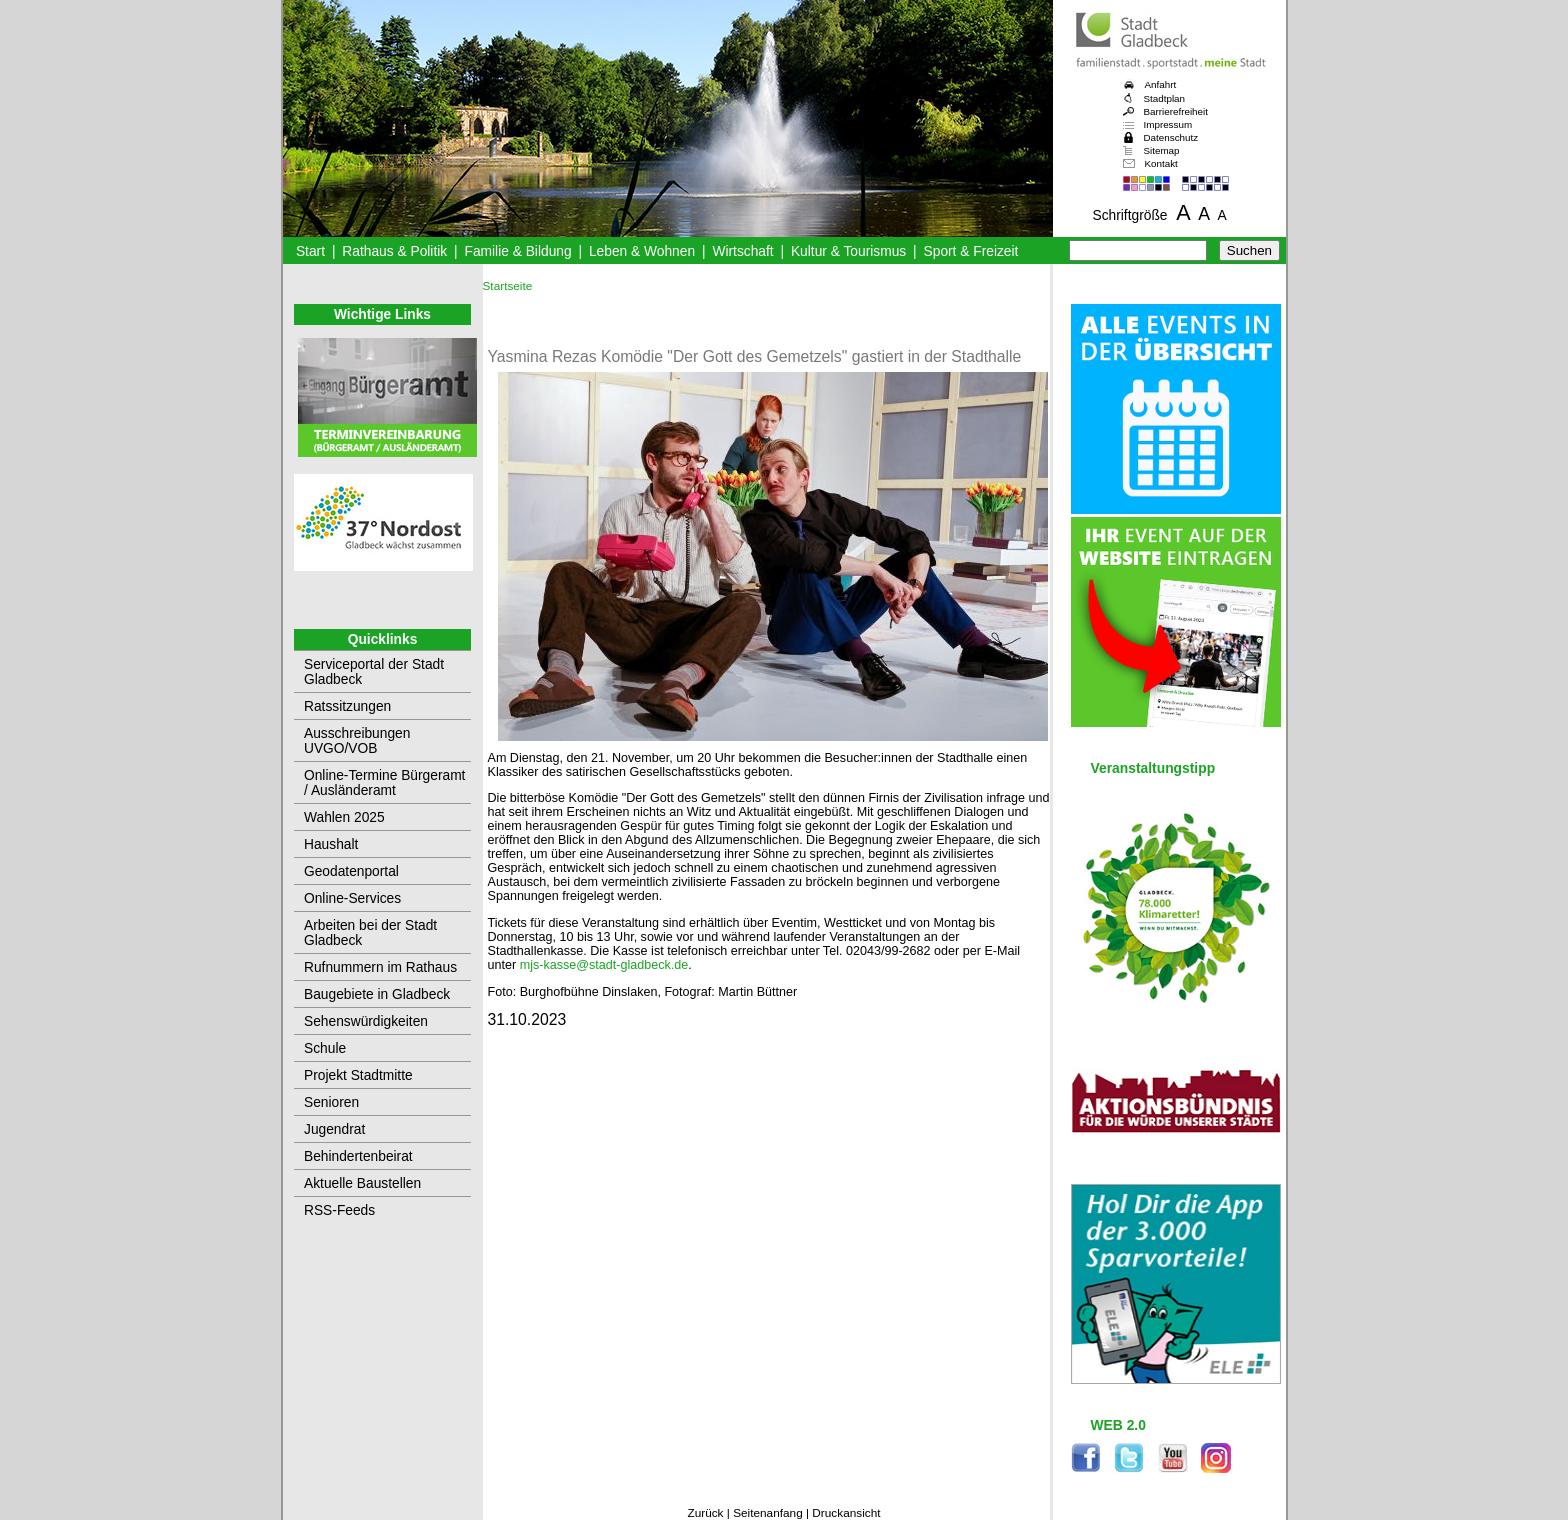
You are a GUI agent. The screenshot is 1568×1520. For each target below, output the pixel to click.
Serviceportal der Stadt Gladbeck (374, 672)
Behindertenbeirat (358, 1156)
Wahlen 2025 (344, 817)
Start (310, 251)
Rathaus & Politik (394, 251)
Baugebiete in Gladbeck (377, 994)
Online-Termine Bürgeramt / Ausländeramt (384, 783)
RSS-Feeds (339, 1210)
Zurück (705, 1513)
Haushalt (331, 844)
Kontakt (1161, 163)
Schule (325, 1048)
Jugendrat (334, 1129)
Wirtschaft (742, 251)
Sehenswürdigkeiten (366, 1021)
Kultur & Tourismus (848, 251)
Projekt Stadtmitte (358, 1075)
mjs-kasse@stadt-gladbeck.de (604, 965)
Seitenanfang (768, 1513)
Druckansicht (846, 1513)
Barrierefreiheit (1176, 111)
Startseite (508, 286)
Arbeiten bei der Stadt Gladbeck (370, 933)
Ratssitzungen (347, 706)
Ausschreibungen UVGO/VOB (357, 741)
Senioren (331, 1102)
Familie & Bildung (518, 251)
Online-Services (352, 898)
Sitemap (1162, 150)
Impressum (1168, 124)
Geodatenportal (351, 871)
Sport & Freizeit (971, 251)
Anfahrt (1161, 84)
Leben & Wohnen (642, 251)
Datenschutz (1171, 137)
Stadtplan (1165, 98)
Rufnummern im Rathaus (380, 967)
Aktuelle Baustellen (362, 1183)
